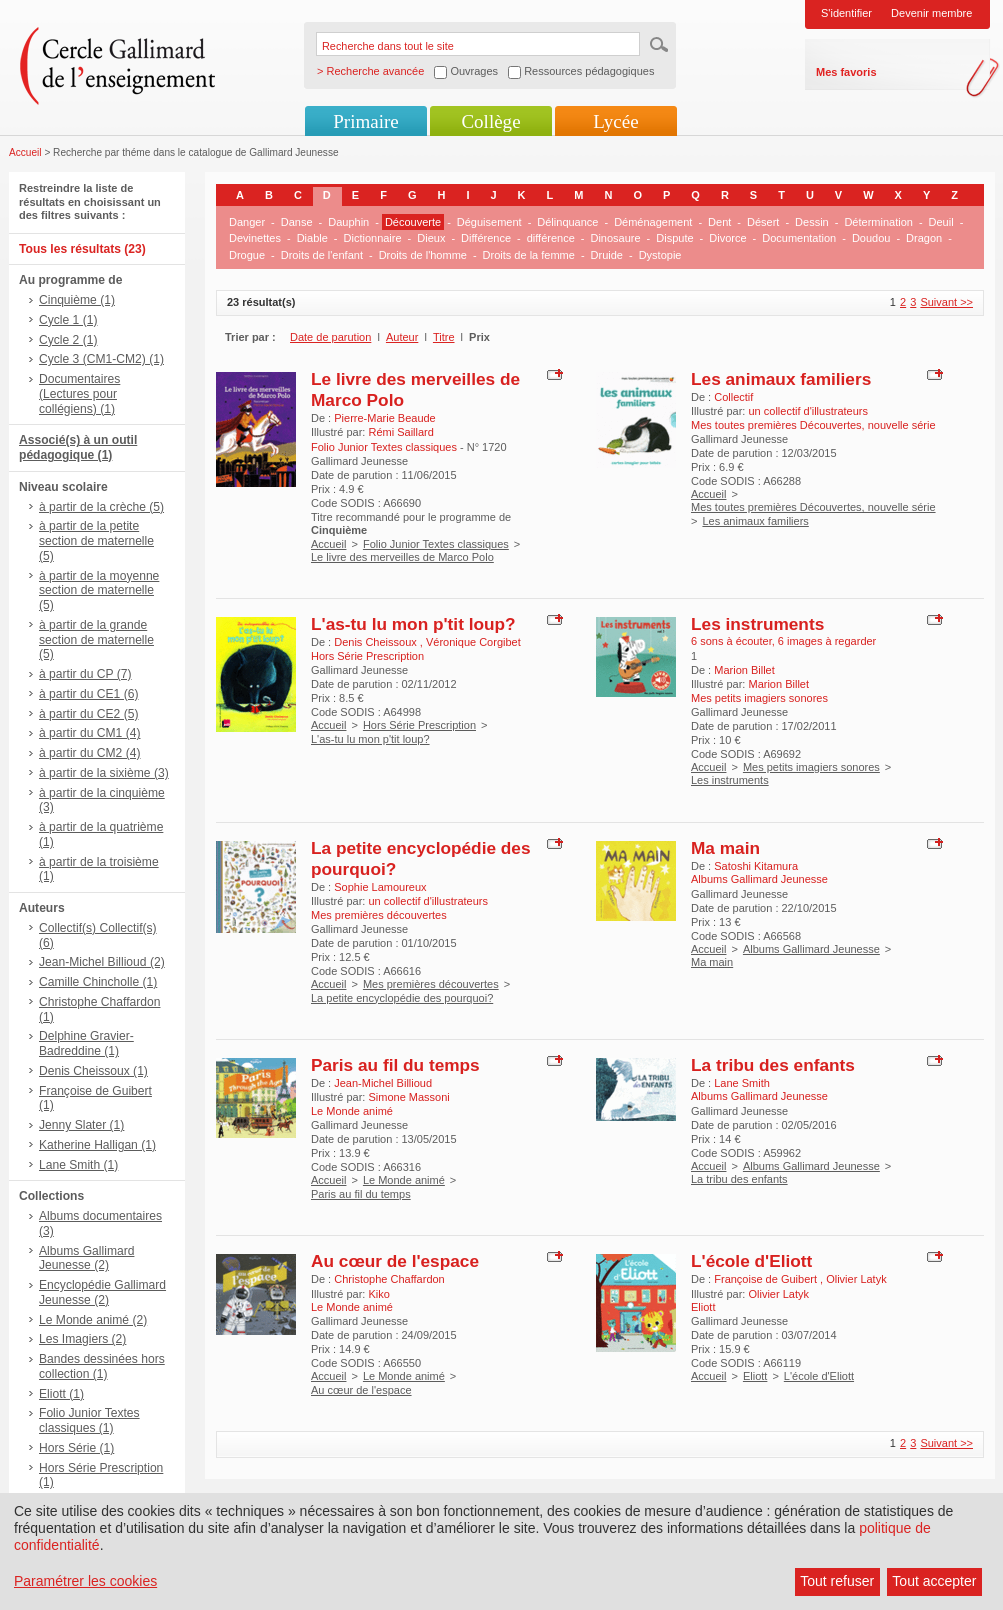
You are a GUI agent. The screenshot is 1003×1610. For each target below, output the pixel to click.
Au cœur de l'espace (395, 1261)
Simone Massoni (408, 1097)
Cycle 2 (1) (68, 340)
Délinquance (567, 222)
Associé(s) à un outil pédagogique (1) (78, 447)
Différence (486, 238)
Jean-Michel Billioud (383, 1083)
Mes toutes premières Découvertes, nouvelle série (813, 507)
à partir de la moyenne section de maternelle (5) (99, 591)
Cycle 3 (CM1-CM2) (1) (101, 359)
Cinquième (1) (77, 300)
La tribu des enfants (773, 1065)
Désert (763, 222)
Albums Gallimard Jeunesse (811, 949)
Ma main (725, 848)
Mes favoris (846, 72)
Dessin (812, 222)
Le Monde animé (404, 1180)
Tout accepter (934, 1581)
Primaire (365, 121)
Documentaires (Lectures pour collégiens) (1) (79, 394)
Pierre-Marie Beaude (385, 418)
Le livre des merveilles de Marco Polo (402, 557)
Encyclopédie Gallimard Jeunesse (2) (102, 1292)
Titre (444, 337)
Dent (719, 222)
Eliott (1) (61, 1394)
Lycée (615, 121)
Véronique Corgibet (473, 642)
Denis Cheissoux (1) (93, 1071)
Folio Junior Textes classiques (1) (89, 1420)
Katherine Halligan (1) (97, 1145)
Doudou (871, 238)
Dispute (674, 238)
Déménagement (653, 222)
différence (551, 238)
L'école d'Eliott (751, 1261)
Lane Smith (742, 1083)
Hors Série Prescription (419, 725)
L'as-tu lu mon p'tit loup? (413, 624)
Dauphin (348, 222)
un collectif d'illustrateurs (808, 411)
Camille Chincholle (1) (98, 982)
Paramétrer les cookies (85, 1581)
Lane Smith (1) (78, 1165)
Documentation (799, 238)
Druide (607, 255)
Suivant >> (946, 302)
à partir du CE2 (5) (88, 714)
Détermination (878, 222)
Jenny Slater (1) (81, 1125)
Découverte (413, 222)
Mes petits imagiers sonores (811, 767)
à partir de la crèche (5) (101, 507)
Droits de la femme (529, 255)
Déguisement (489, 222)
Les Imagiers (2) (82, 1339)
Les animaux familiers (781, 379)
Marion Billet (744, 670)
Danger (247, 222)
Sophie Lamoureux (380, 887)
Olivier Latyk (856, 1279)
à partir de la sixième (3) (104, 773)
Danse (297, 222)
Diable (312, 238)
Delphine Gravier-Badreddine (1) (86, 1043)
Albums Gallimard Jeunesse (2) (86, 1258)
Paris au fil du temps (395, 1065)
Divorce (727, 238)
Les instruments (757, 624)
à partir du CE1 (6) (88, 694)
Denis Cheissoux (377, 642)
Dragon (924, 238)
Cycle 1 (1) (68, 320)
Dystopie (660, 255)
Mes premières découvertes (431, 984)
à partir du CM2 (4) (90, 753)
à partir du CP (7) (85, 674)
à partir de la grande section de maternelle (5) (96, 640)
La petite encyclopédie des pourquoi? (402, 998)
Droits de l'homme (423, 255)
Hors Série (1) (76, 1448)
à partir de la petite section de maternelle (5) (96, 541)
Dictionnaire (373, 238)
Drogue (247, 255)
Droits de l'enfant (322, 255)
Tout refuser (837, 1581)
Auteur (402, 337)
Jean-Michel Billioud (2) (102, 962)
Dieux (431, 238)
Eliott (755, 1376)
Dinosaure (615, 238)
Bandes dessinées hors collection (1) (102, 1366)
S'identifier (846, 13)
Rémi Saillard (400, 432)
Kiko (378, 1294)
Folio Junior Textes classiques (436, 544)
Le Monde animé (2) (93, 1320)
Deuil (941, 222)
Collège (490, 121)
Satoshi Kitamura (756, 866)
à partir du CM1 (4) (90, 733)
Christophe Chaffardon (389, 1279)
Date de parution (330, 337)
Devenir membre (931, 13)
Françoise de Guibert (767, 1279)
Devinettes (255, 238)
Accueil (25, 152)
